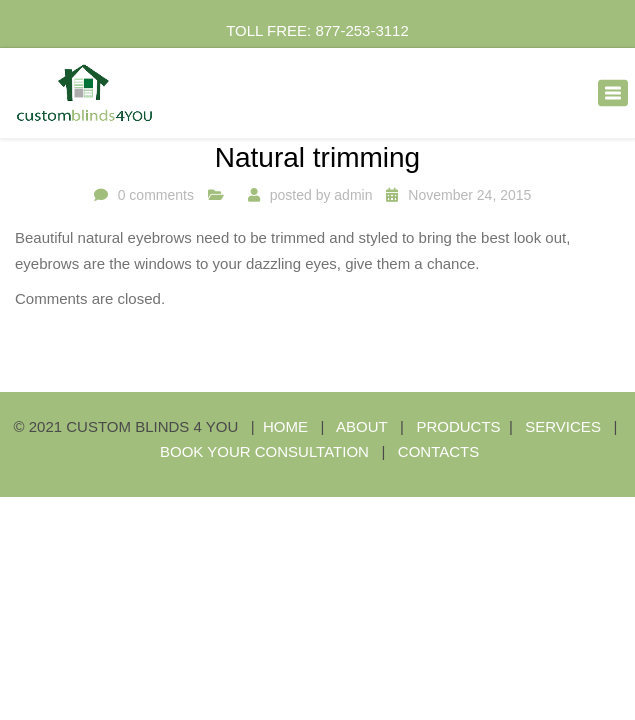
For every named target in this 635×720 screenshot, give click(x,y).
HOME (285, 426)
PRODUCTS (458, 426)
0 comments (156, 195)
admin (353, 195)
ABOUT (361, 426)
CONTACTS (438, 451)
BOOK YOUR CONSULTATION (264, 451)
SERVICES (565, 426)
